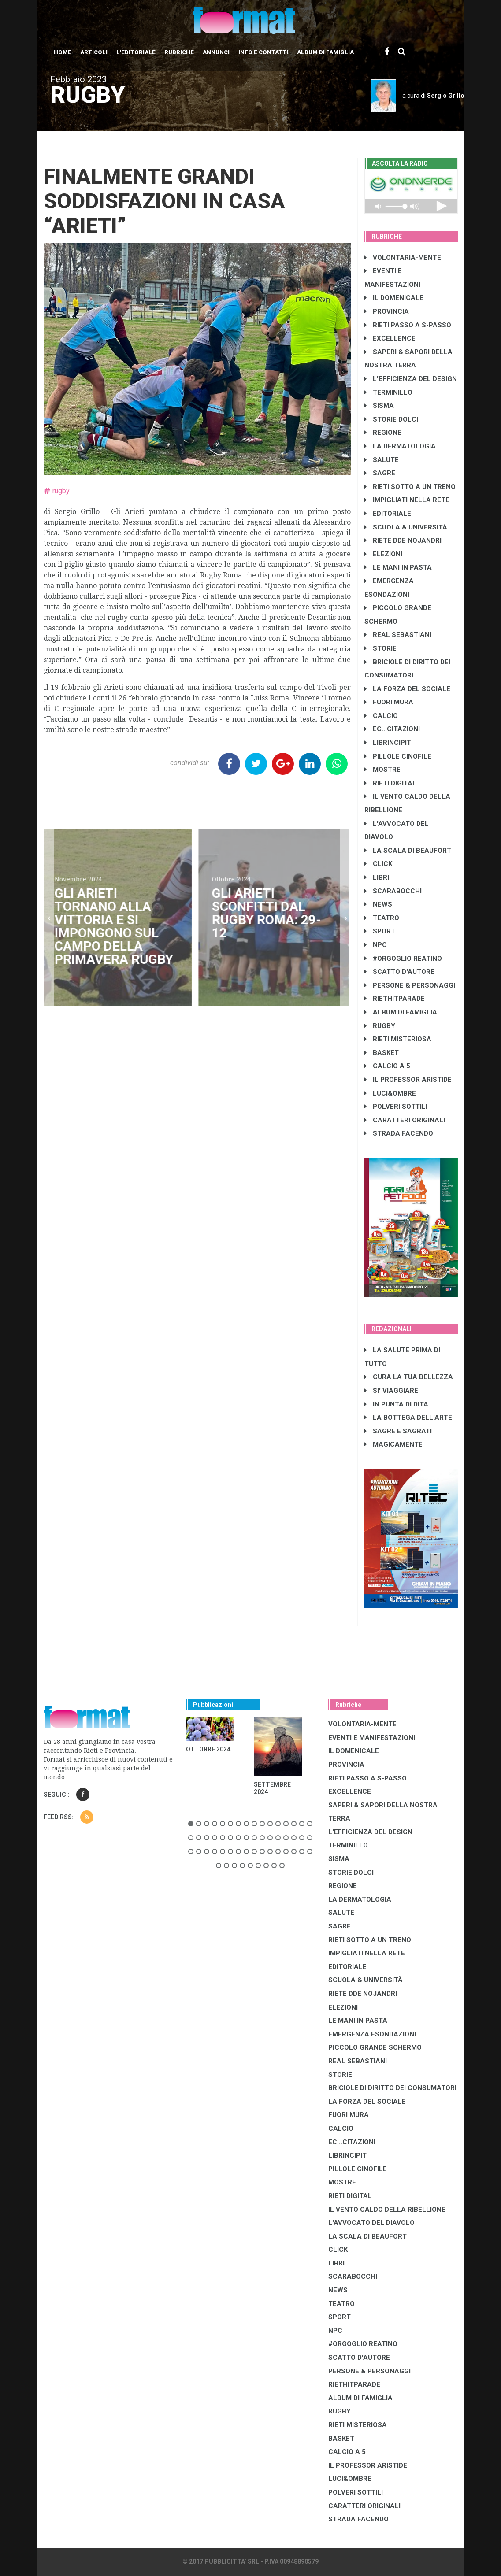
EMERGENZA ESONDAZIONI (372, 2034)
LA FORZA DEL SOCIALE (407, 689)
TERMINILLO (388, 392)
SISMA (379, 406)
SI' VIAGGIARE (391, 1391)
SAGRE (379, 473)
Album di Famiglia (325, 52)
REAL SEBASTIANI (397, 635)
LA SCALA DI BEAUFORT (407, 851)
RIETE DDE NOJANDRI (403, 540)
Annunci (216, 52)
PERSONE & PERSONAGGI (409, 985)
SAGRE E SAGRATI (398, 1431)
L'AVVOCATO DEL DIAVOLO (371, 2223)
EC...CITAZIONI (392, 729)
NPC (375, 945)
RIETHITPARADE (394, 999)
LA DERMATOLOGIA (400, 446)
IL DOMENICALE (393, 298)
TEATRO (381, 918)
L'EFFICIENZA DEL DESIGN (410, 379)
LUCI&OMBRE (390, 1093)
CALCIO (381, 716)
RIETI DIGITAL (390, 783)
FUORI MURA (388, 702)
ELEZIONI (383, 554)
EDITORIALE (387, 514)
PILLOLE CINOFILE (397, 756)
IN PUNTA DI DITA (396, 1404)
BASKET (381, 1053)
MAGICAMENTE (393, 1444)
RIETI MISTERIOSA (397, 1039)
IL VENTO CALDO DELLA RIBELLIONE (386, 2209)
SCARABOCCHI (393, 891)
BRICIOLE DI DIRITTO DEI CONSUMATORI (392, 2088)
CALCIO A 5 (387, 1066)
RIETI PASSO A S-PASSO (407, 325)
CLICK (378, 864)
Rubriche (179, 52)
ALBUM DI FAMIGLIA (400, 1012)
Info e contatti (263, 52)
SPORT (379, 931)
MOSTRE (382, 770)
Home (62, 52)
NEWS (378, 904)
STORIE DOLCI (391, 419)
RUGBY (379, 1026)
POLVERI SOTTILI (395, 1106)
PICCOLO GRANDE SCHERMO (375, 2047)
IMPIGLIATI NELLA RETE (406, 500)
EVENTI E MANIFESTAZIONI (371, 1738)
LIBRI (376, 877)
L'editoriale (136, 52)
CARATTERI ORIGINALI (404, 1120)
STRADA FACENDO (398, 1133)
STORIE (380, 648)
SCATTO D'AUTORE (399, 972)
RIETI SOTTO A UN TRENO (410, 487)
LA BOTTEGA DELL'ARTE (408, 1417)
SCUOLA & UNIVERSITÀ (405, 527)
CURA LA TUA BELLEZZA (408, 1377)
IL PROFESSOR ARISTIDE (408, 1080)
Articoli (94, 52)
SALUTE (381, 460)
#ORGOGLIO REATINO (403, 958)
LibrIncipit (387, 743)
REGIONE (382, 433)
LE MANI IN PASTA (398, 567)
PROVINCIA (386, 311)
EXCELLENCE (390, 338)
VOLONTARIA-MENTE (402, 258)
